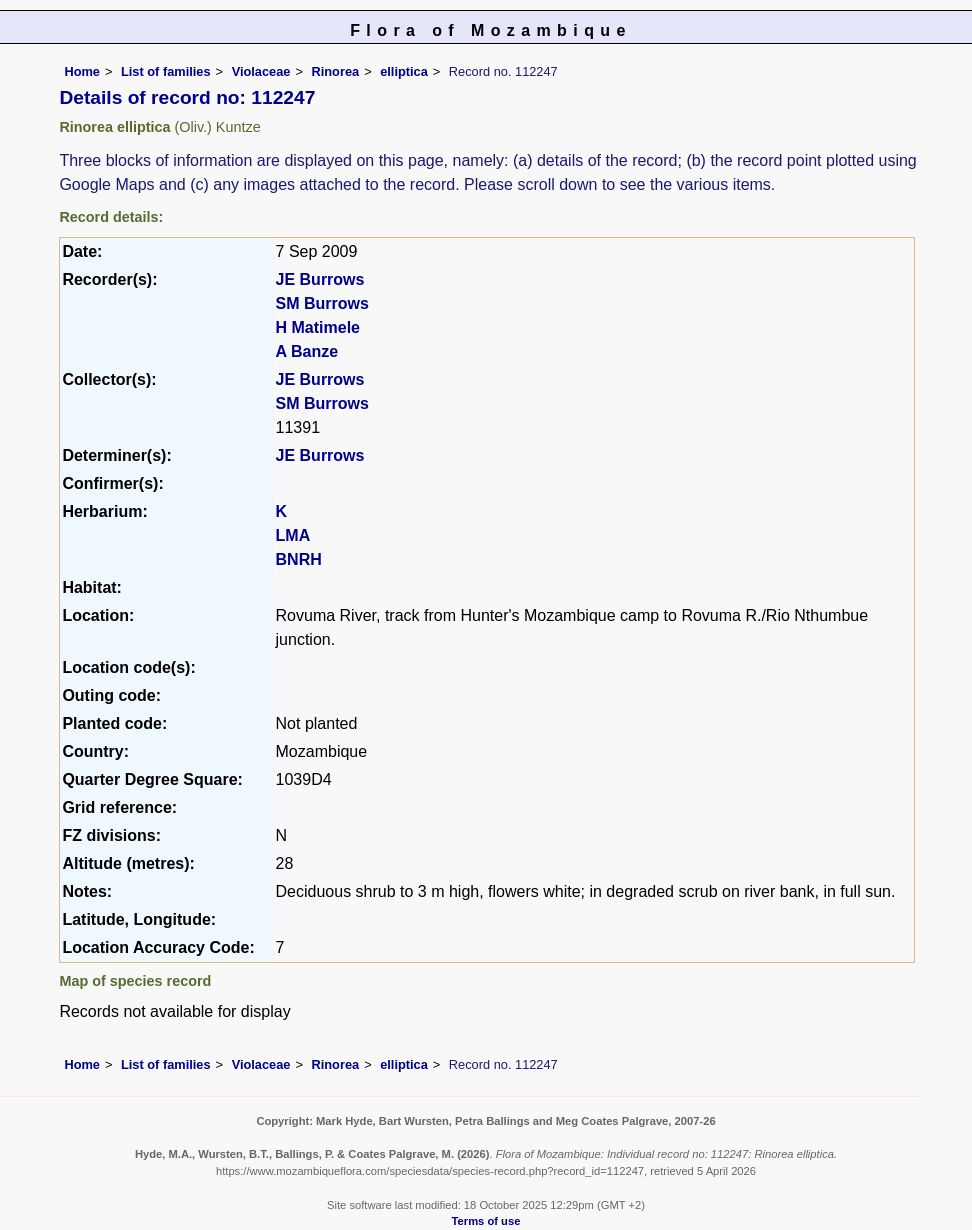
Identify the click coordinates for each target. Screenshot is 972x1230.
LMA (293, 535)
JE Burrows (320, 279)
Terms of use (486, 1221)
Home (82, 71)
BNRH (299, 559)
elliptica (404, 71)
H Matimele (318, 327)
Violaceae (261, 71)
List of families (166, 71)
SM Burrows (322, 303)
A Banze (307, 351)
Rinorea (335, 71)
